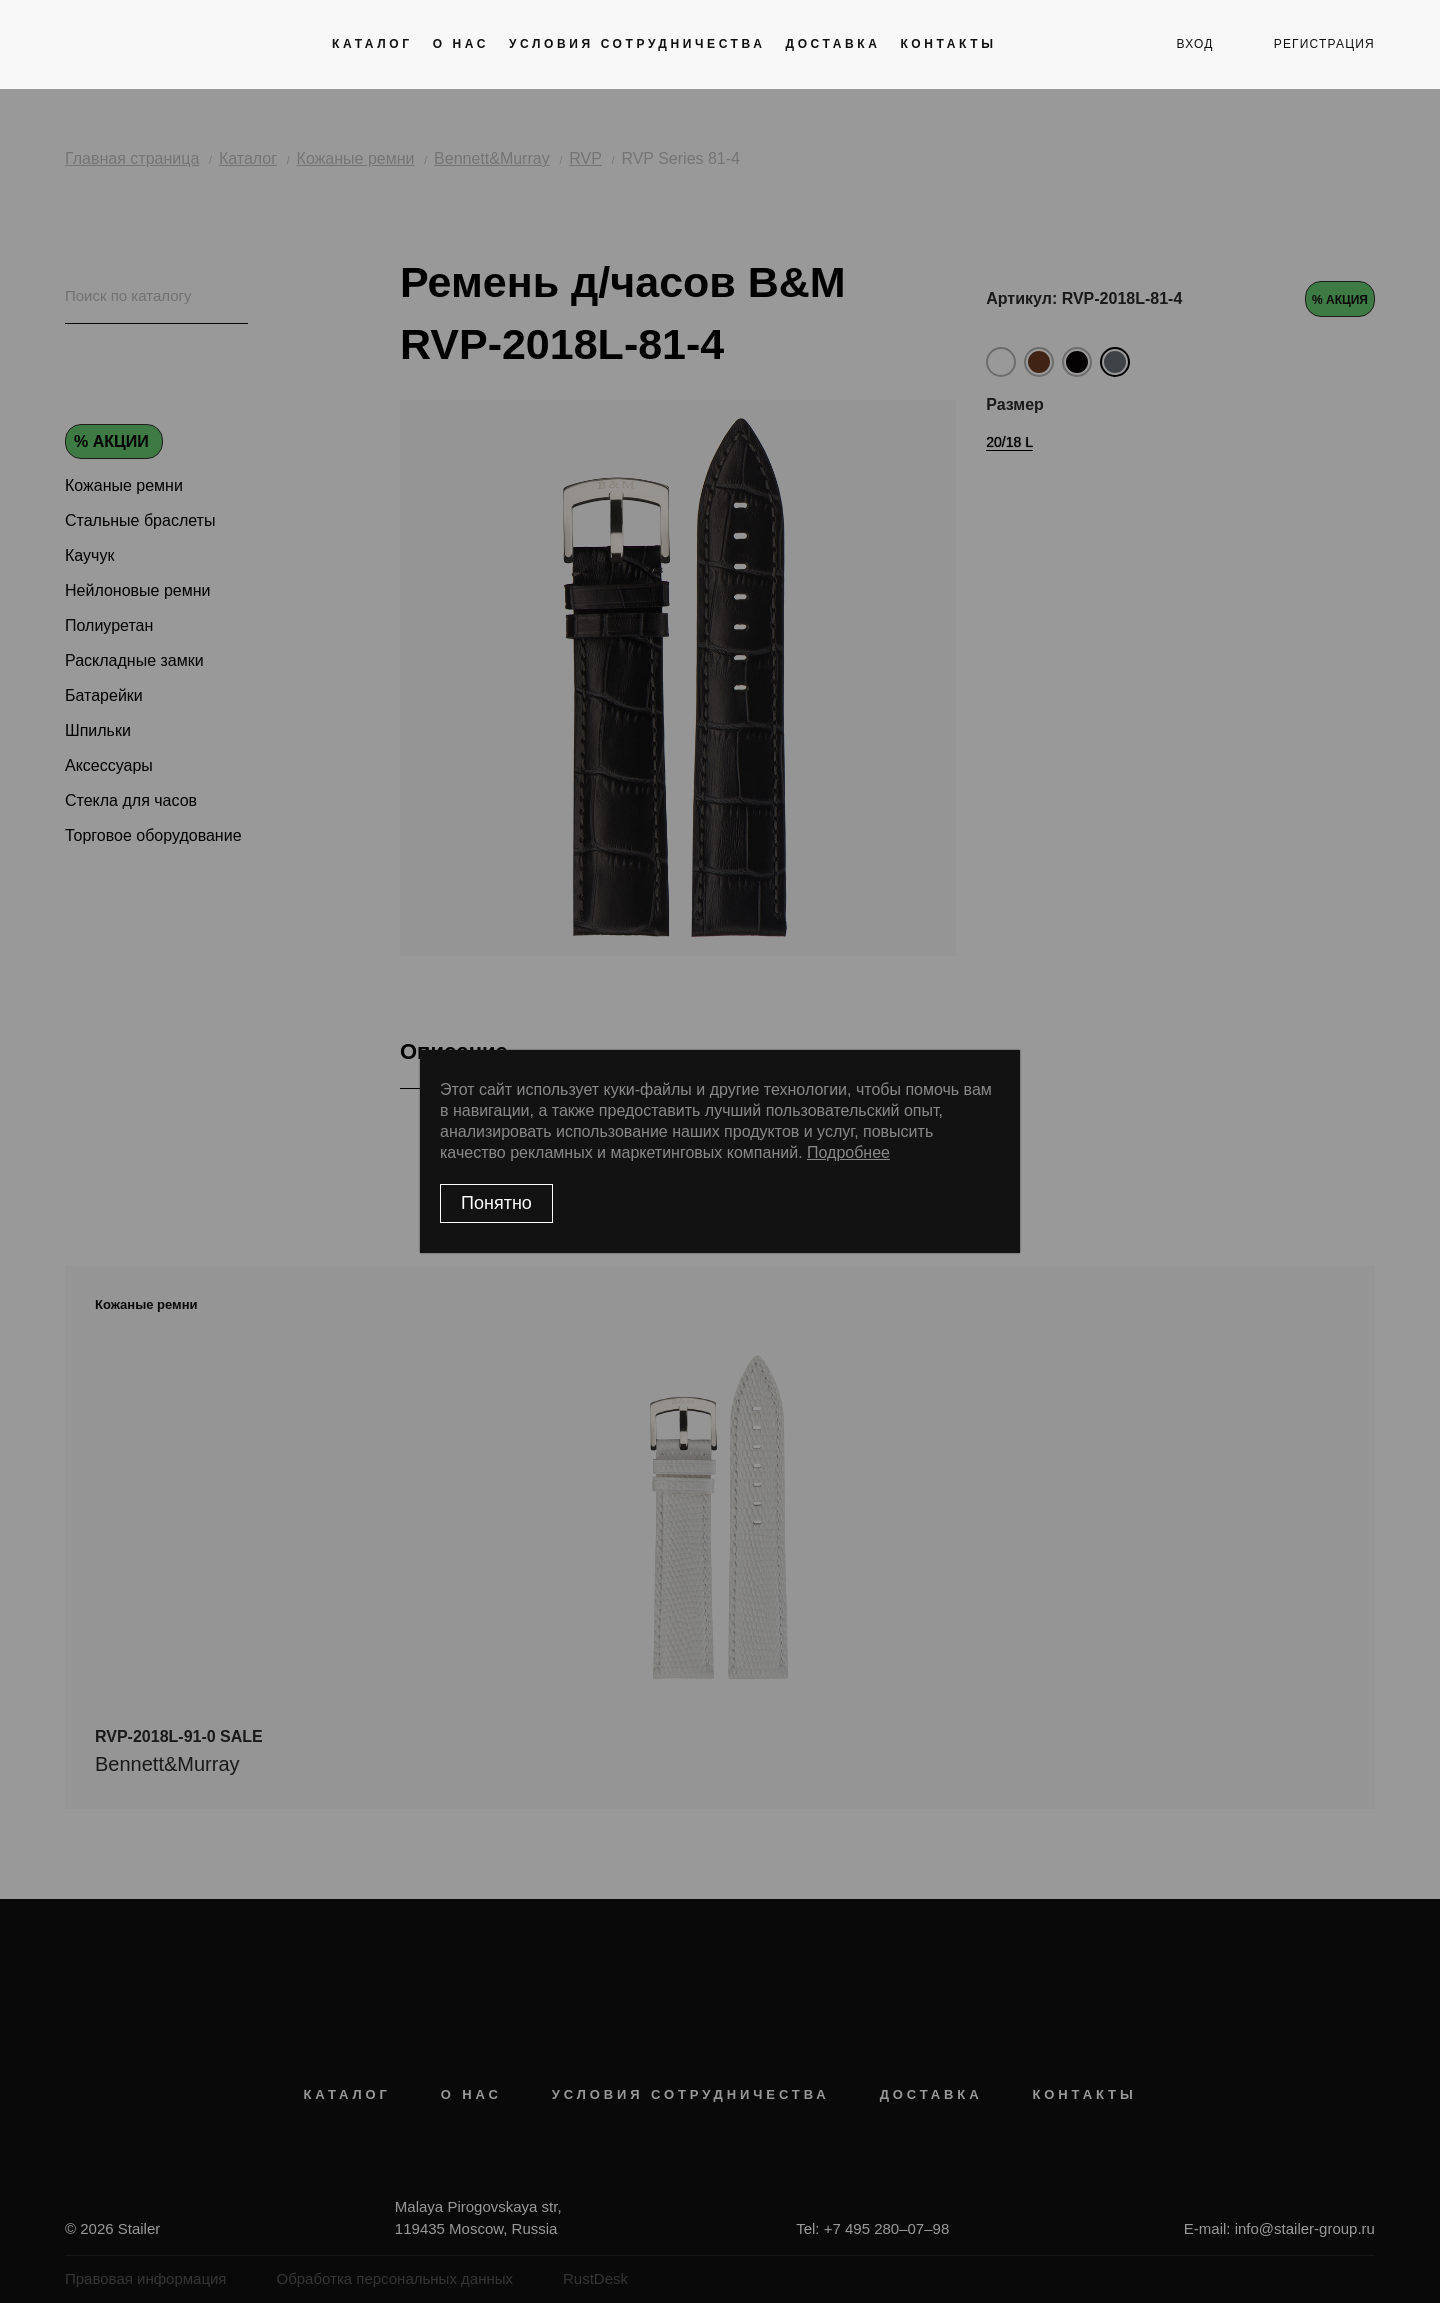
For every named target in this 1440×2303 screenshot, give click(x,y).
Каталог (372, 44)
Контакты (948, 44)
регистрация (1324, 44)
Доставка (832, 44)
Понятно (496, 1203)
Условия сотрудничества (637, 44)
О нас (461, 44)
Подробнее (848, 1152)
